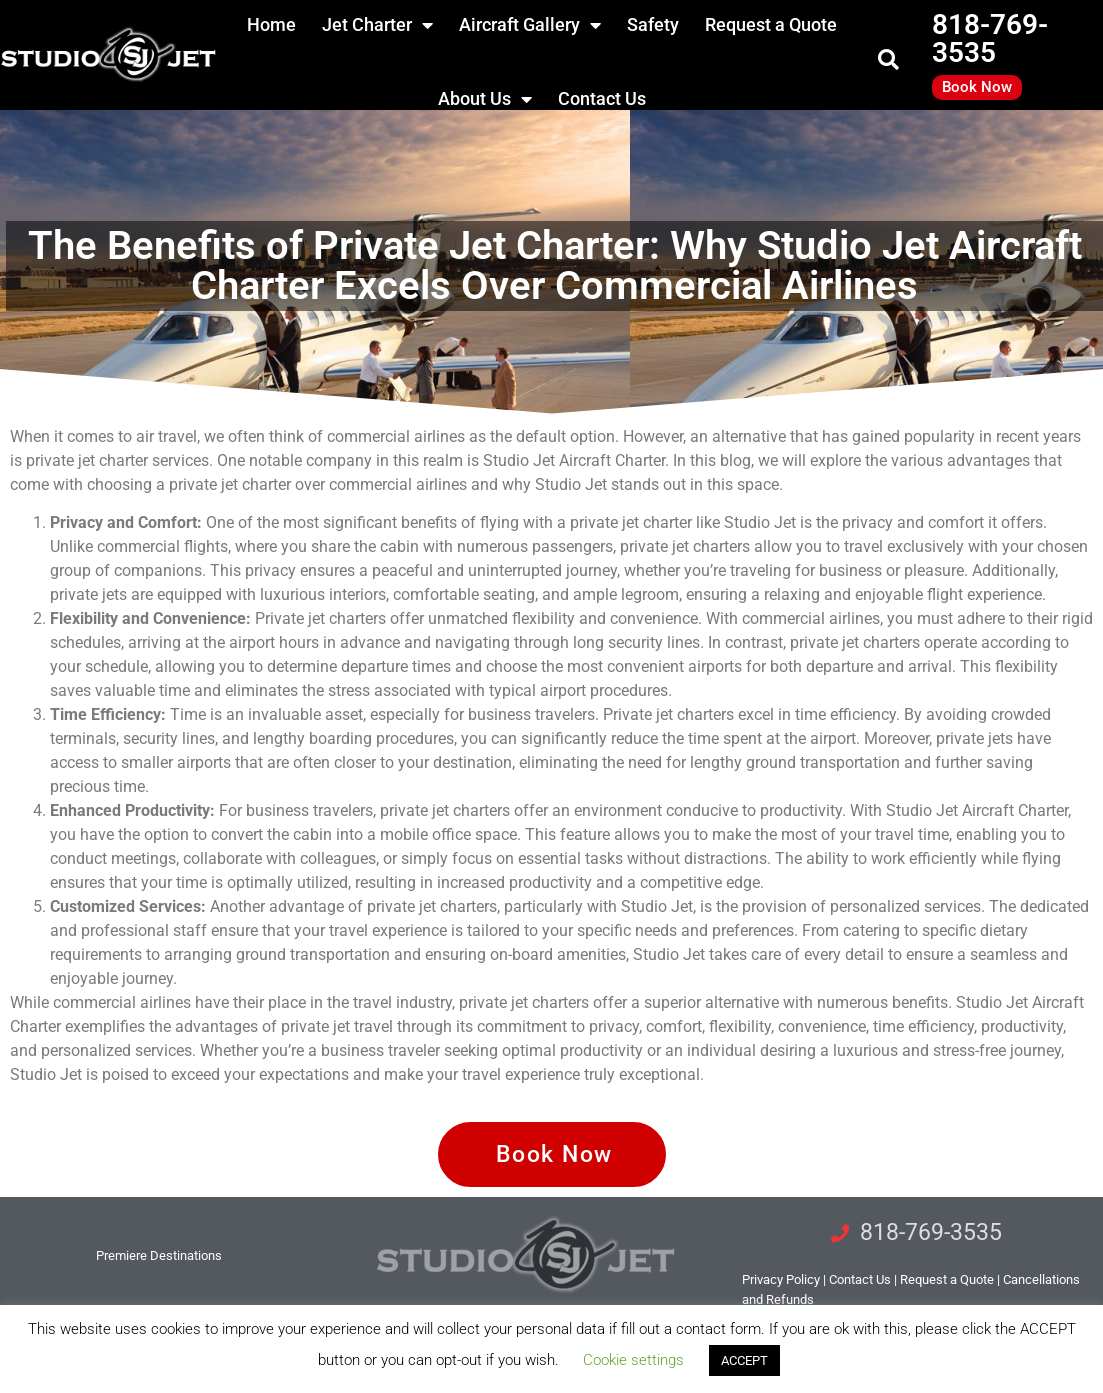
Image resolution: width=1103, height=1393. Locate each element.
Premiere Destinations (159, 1255)
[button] (888, 60)
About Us (485, 99)
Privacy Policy (781, 1279)
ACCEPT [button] (744, 1360)
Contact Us (602, 98)
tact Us (860, 1279)
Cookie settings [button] (633, 1360)
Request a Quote (947, 1279)
